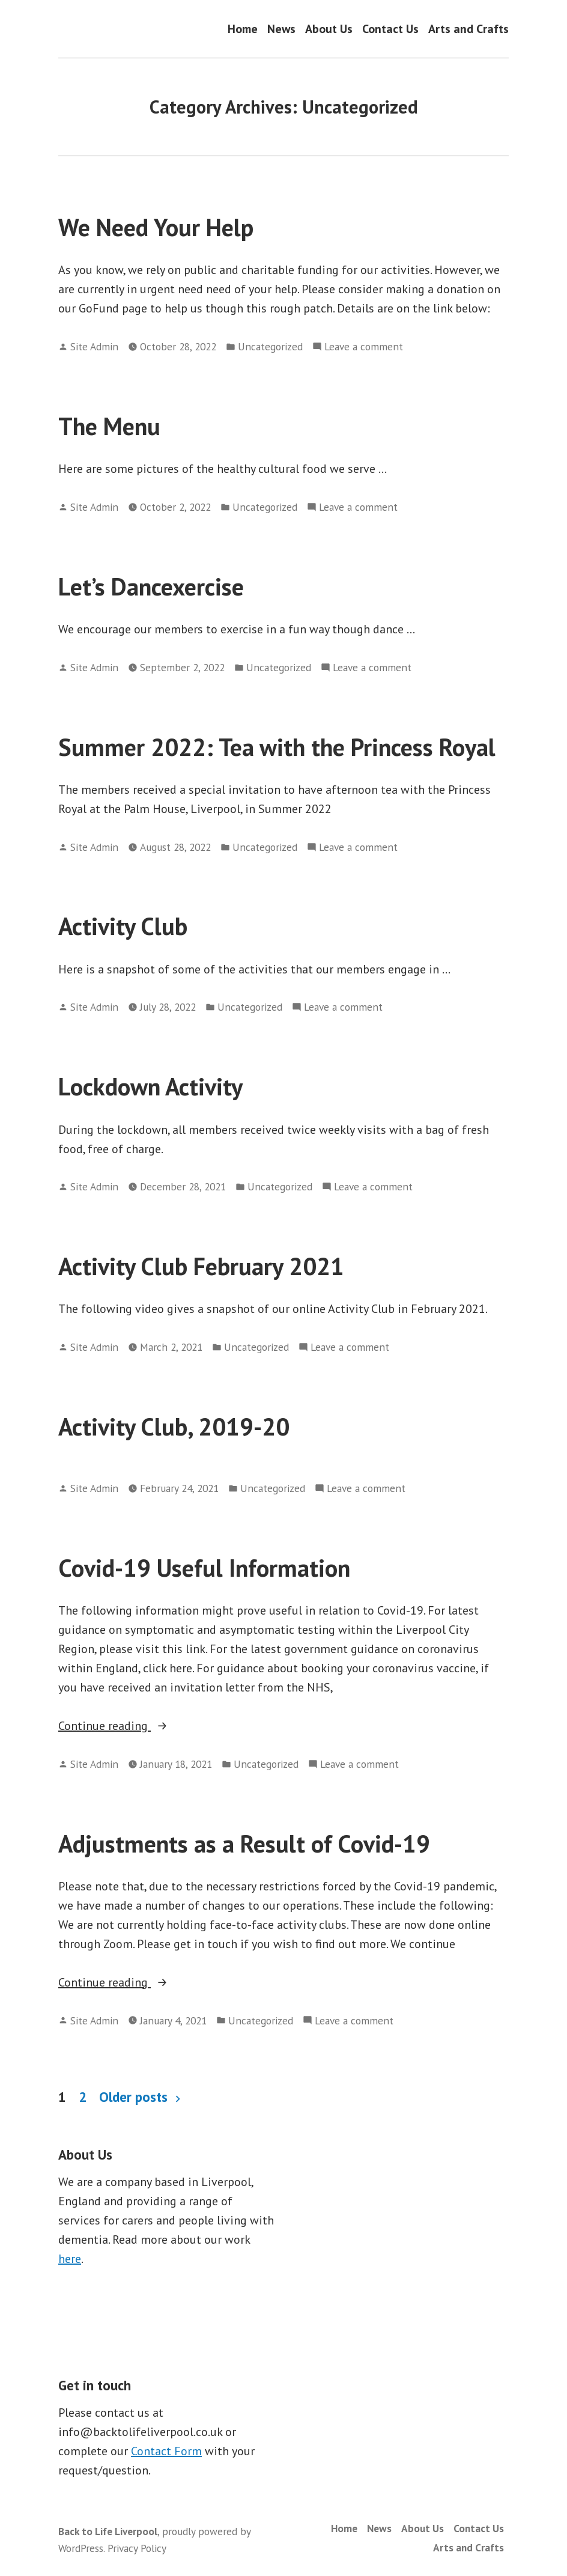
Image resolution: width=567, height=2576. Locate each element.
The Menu (109, 426)
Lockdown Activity (150, 1086)
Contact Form (166, 2451)
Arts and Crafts (468, 28)
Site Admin (94, 346)
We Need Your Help (155, 227)
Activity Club (122, 926)
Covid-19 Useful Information (204, 1567)
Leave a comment (363, 346)
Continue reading (138, 1725)
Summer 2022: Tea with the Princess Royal (277, 747)
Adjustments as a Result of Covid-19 (244, 1843)
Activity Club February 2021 (201, 1266)
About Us (329, 28)
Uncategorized (270, 346)
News (281, 28)
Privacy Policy (137, 2548)
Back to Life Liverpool (107, 2531)
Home (243, 28)
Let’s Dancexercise (151, 586)
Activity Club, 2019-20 (174, 1426)
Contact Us (390, 28)
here (69, 2259)
